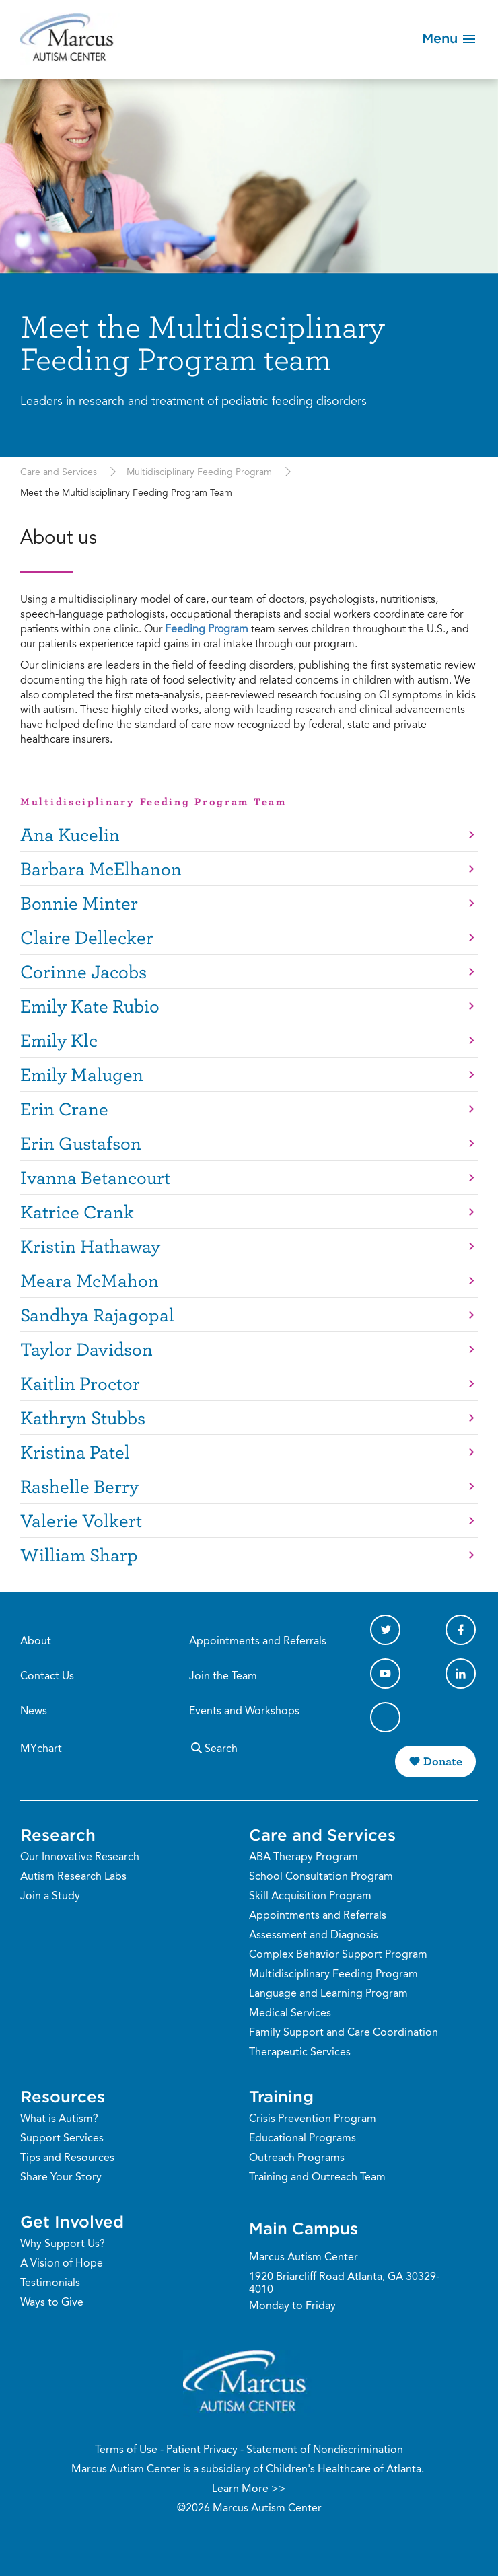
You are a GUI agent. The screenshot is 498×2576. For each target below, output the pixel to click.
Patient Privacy (202, 2450)
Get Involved (72, 2221)
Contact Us (47, 1676)
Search (213, 1747)
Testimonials (50, 2283)
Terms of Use (126, 2450)
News (33, 1711)
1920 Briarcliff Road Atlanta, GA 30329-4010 (344, 2283)
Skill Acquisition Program (310, 1896)
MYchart (41, 1749)
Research (58, 1835)
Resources (62, 2096)
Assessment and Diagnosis (313, 1935)
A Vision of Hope (61, 2263)
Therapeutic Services (300, 2052)
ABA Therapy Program (303, 1857)
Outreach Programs (297, 2158)
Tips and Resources (67, 2158)
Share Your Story (61, 2177)
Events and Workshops (244, 1711)
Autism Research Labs (73, 1877)
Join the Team (223, 1676)
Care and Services (58, 473)
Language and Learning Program (328, 1994)
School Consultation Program (321, 1877)
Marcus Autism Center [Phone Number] (303, 2257)
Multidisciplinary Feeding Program (199, 473)
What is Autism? (59, 2119)
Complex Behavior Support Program (338, 1955)
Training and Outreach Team (317, 2177)
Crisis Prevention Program (312, 2119)
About (35, 1641)
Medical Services (290, 2013)
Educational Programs (302, 2138)
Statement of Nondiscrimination (324, 2450)
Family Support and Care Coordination (343, 2033)
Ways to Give (51, 2302)
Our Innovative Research (79, 1857)
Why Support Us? (62, 2244)
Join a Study (50, 1896)
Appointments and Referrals (257, 1641)
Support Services (62, 2138)
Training (281, 2096)
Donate (442, 1761)
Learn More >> (249, 2489)
